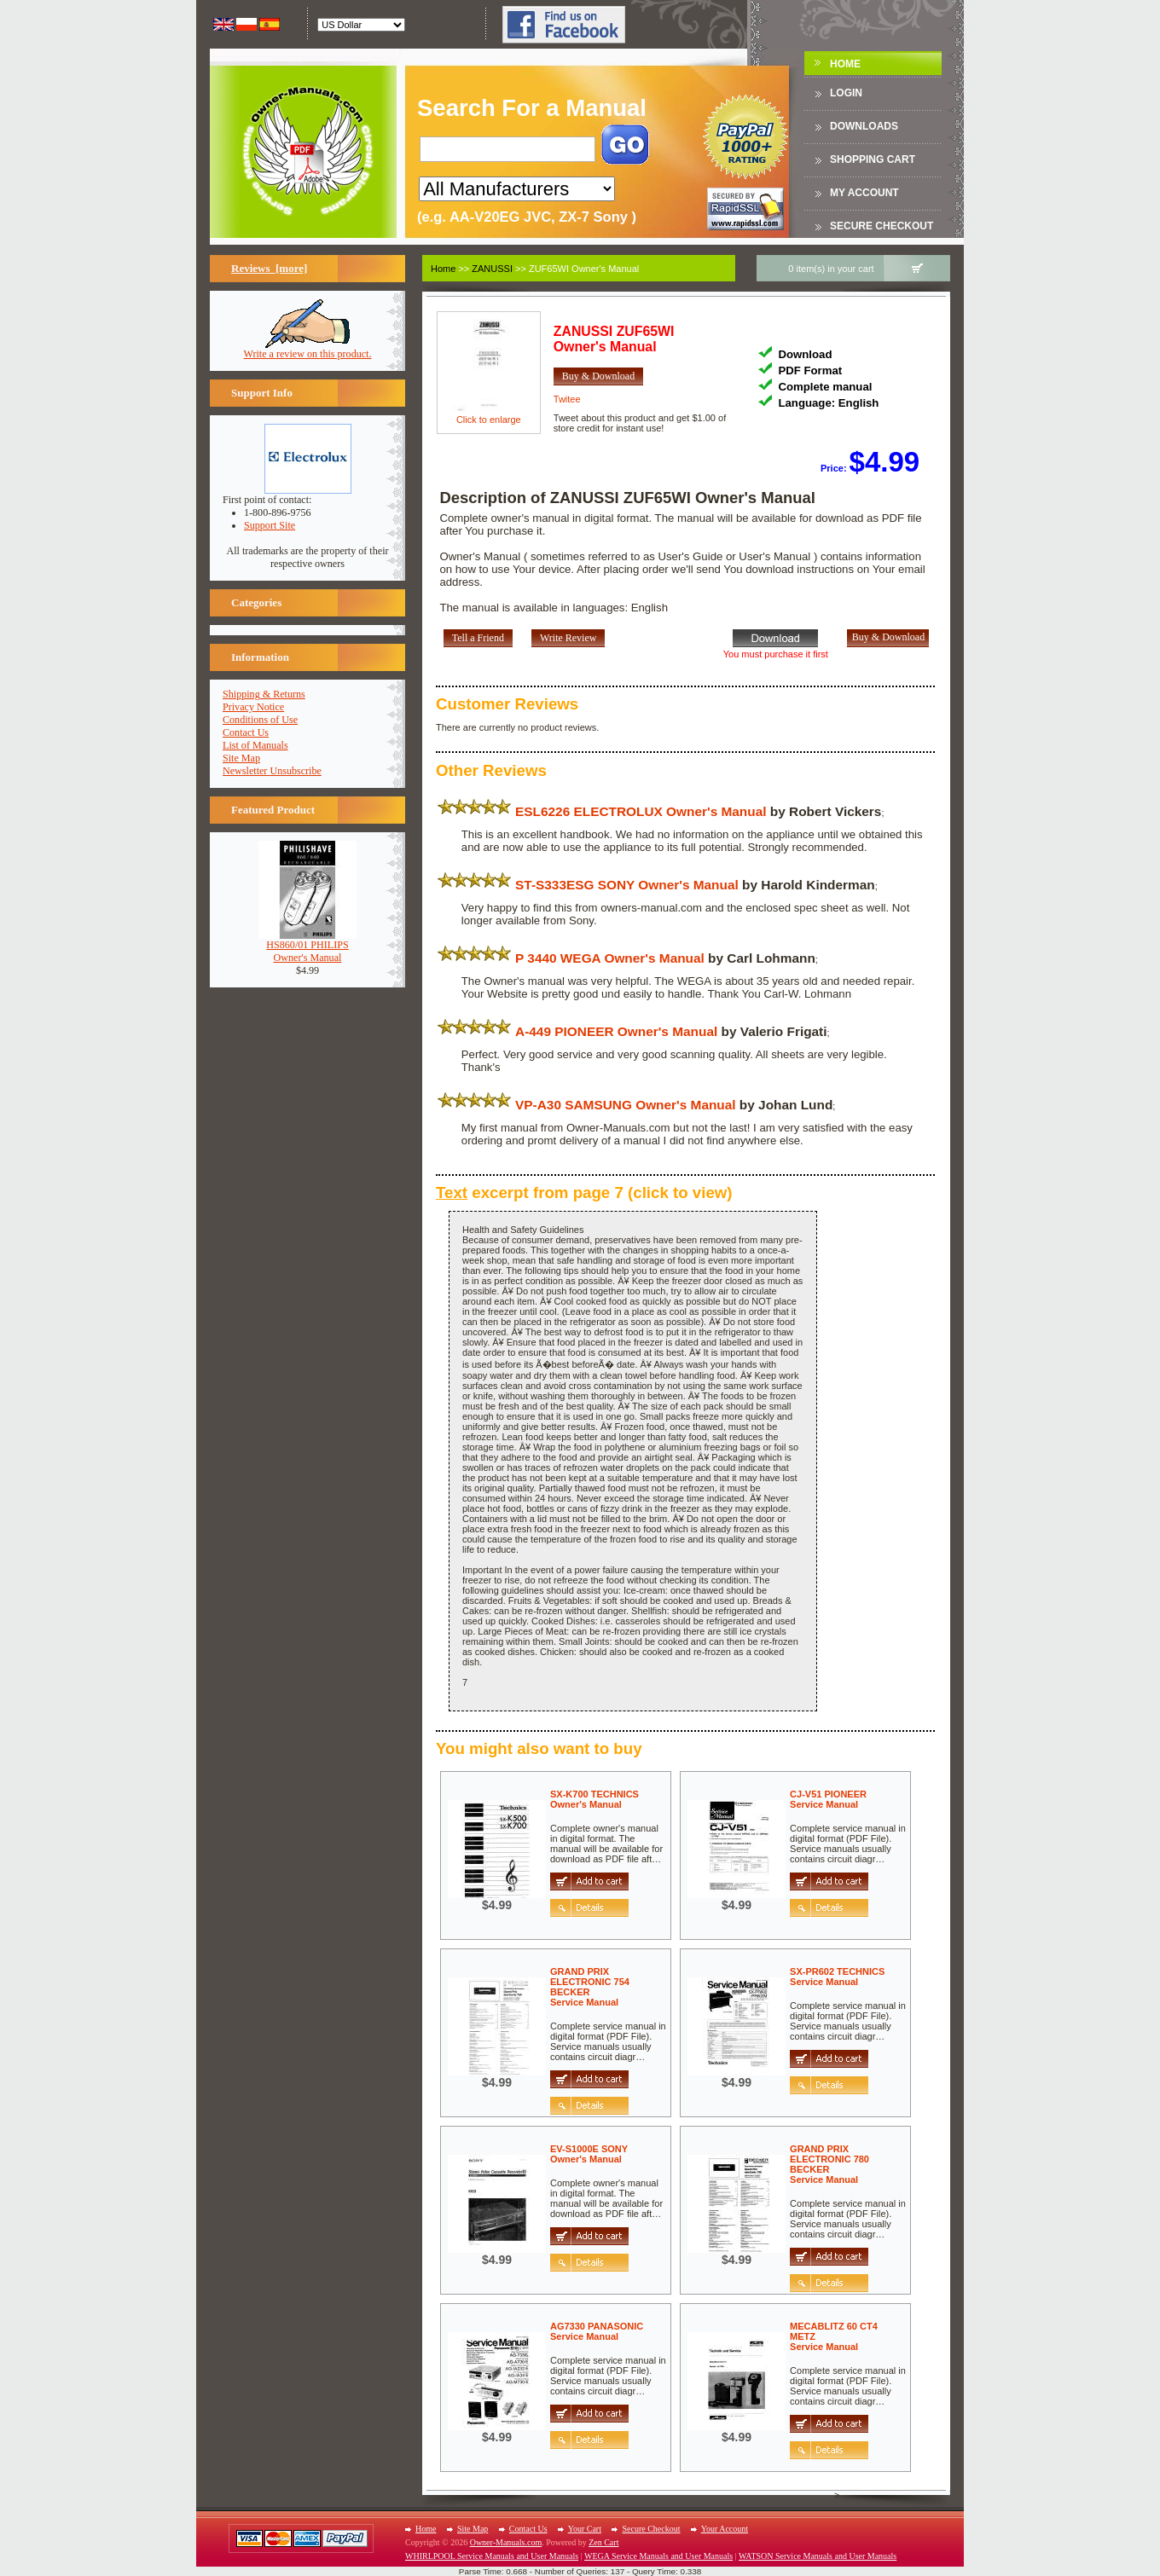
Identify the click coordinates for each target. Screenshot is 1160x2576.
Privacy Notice (253, 707)
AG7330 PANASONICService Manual (596, 2331)
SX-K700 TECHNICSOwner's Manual (594, 1799)
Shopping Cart (872, 159)
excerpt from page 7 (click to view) (584, 1192)
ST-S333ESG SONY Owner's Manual (627, 884)
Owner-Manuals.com (506, 2542)
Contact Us (246, 732)
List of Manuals (255, 745)
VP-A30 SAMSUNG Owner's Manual (625, 1104)
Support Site (269, 525)
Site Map (241, 758)
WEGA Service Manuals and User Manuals (658, 2556)
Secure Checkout (881, 226)
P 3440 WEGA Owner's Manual (610, 958)
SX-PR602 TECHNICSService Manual (837, 1976)
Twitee (567, 399)
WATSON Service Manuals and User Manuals (817, 2556)
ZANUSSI (492, 268)
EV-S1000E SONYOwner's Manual (589, 2154)
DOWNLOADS (864, 126)
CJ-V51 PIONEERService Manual (828, 1799)
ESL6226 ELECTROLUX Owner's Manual (640, 811)
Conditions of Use (260, 720)
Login (846, 93)
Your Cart (584, 2528)
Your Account (724, 2528)
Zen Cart (603, 2542)
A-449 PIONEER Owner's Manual (616, 1031)
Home (845, 64)
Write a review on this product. (308, 349)
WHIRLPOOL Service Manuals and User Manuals (491, 2556)
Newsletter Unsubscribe (272, 771)
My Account (864, 193)
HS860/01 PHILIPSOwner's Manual (307, 946)
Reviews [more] (269, 268)
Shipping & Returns (264, 694)
